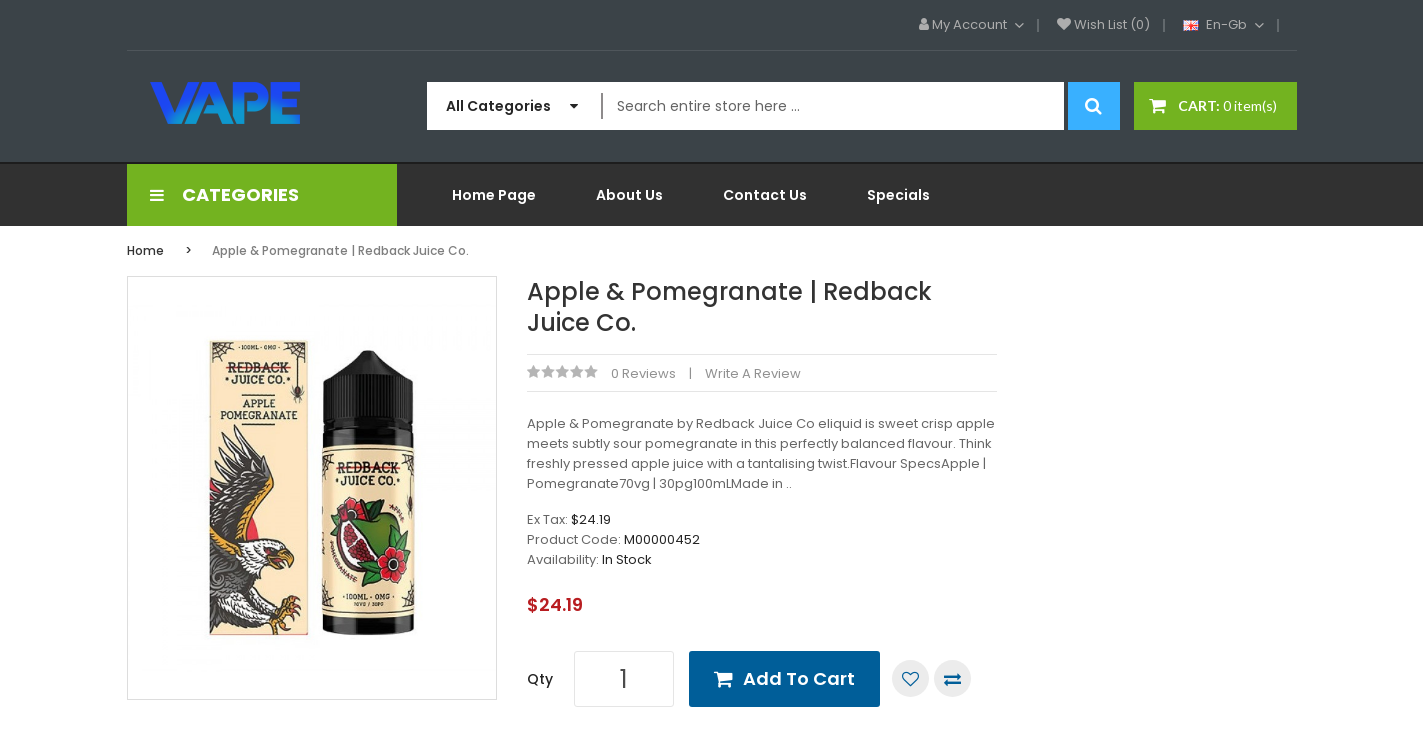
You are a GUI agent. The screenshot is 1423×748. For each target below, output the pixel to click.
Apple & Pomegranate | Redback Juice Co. (340, 250)
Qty (540, 679)
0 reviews (643, 373)
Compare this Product (952, 678)
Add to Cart (799, 678)
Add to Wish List (910, 678)
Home (145, 250)
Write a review (753, 373)
